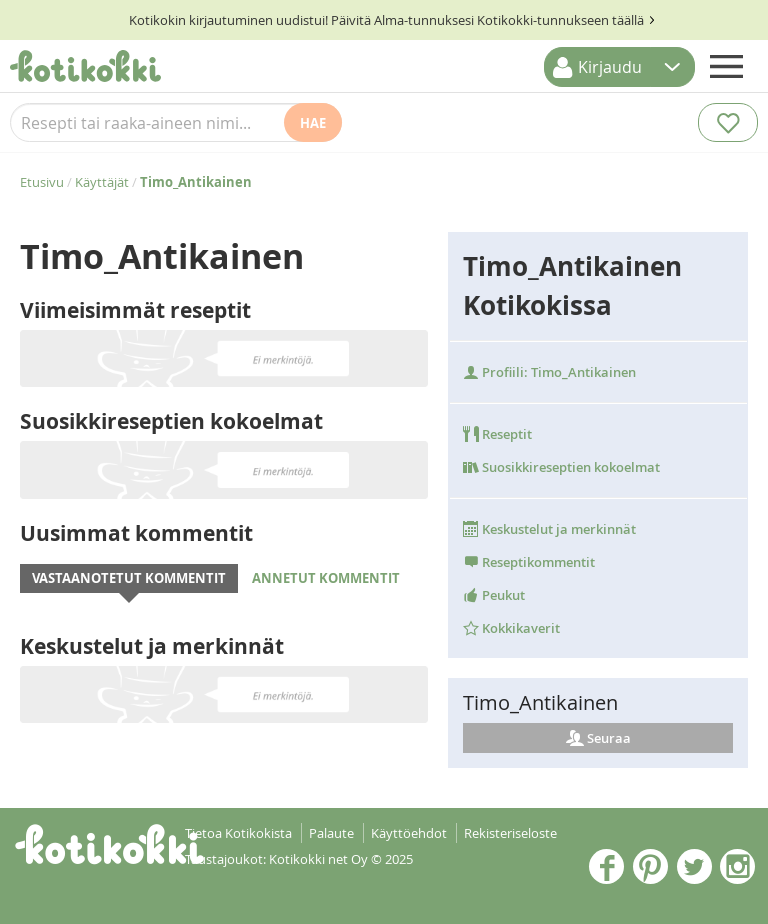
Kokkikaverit (511, 628)
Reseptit (497, 434)
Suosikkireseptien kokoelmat (561, 467)
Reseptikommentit (529, 562)
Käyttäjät (102, 182)
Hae (313, 123)
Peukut (494, 595)
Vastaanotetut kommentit (129, 578)
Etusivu (42, 182)
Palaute (331, 833)
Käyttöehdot (409, 833)
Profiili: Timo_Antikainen (549, 372)
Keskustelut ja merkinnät (549, 529)
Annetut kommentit (326, 578)
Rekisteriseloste (510, 833)
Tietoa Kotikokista (238, 833)
